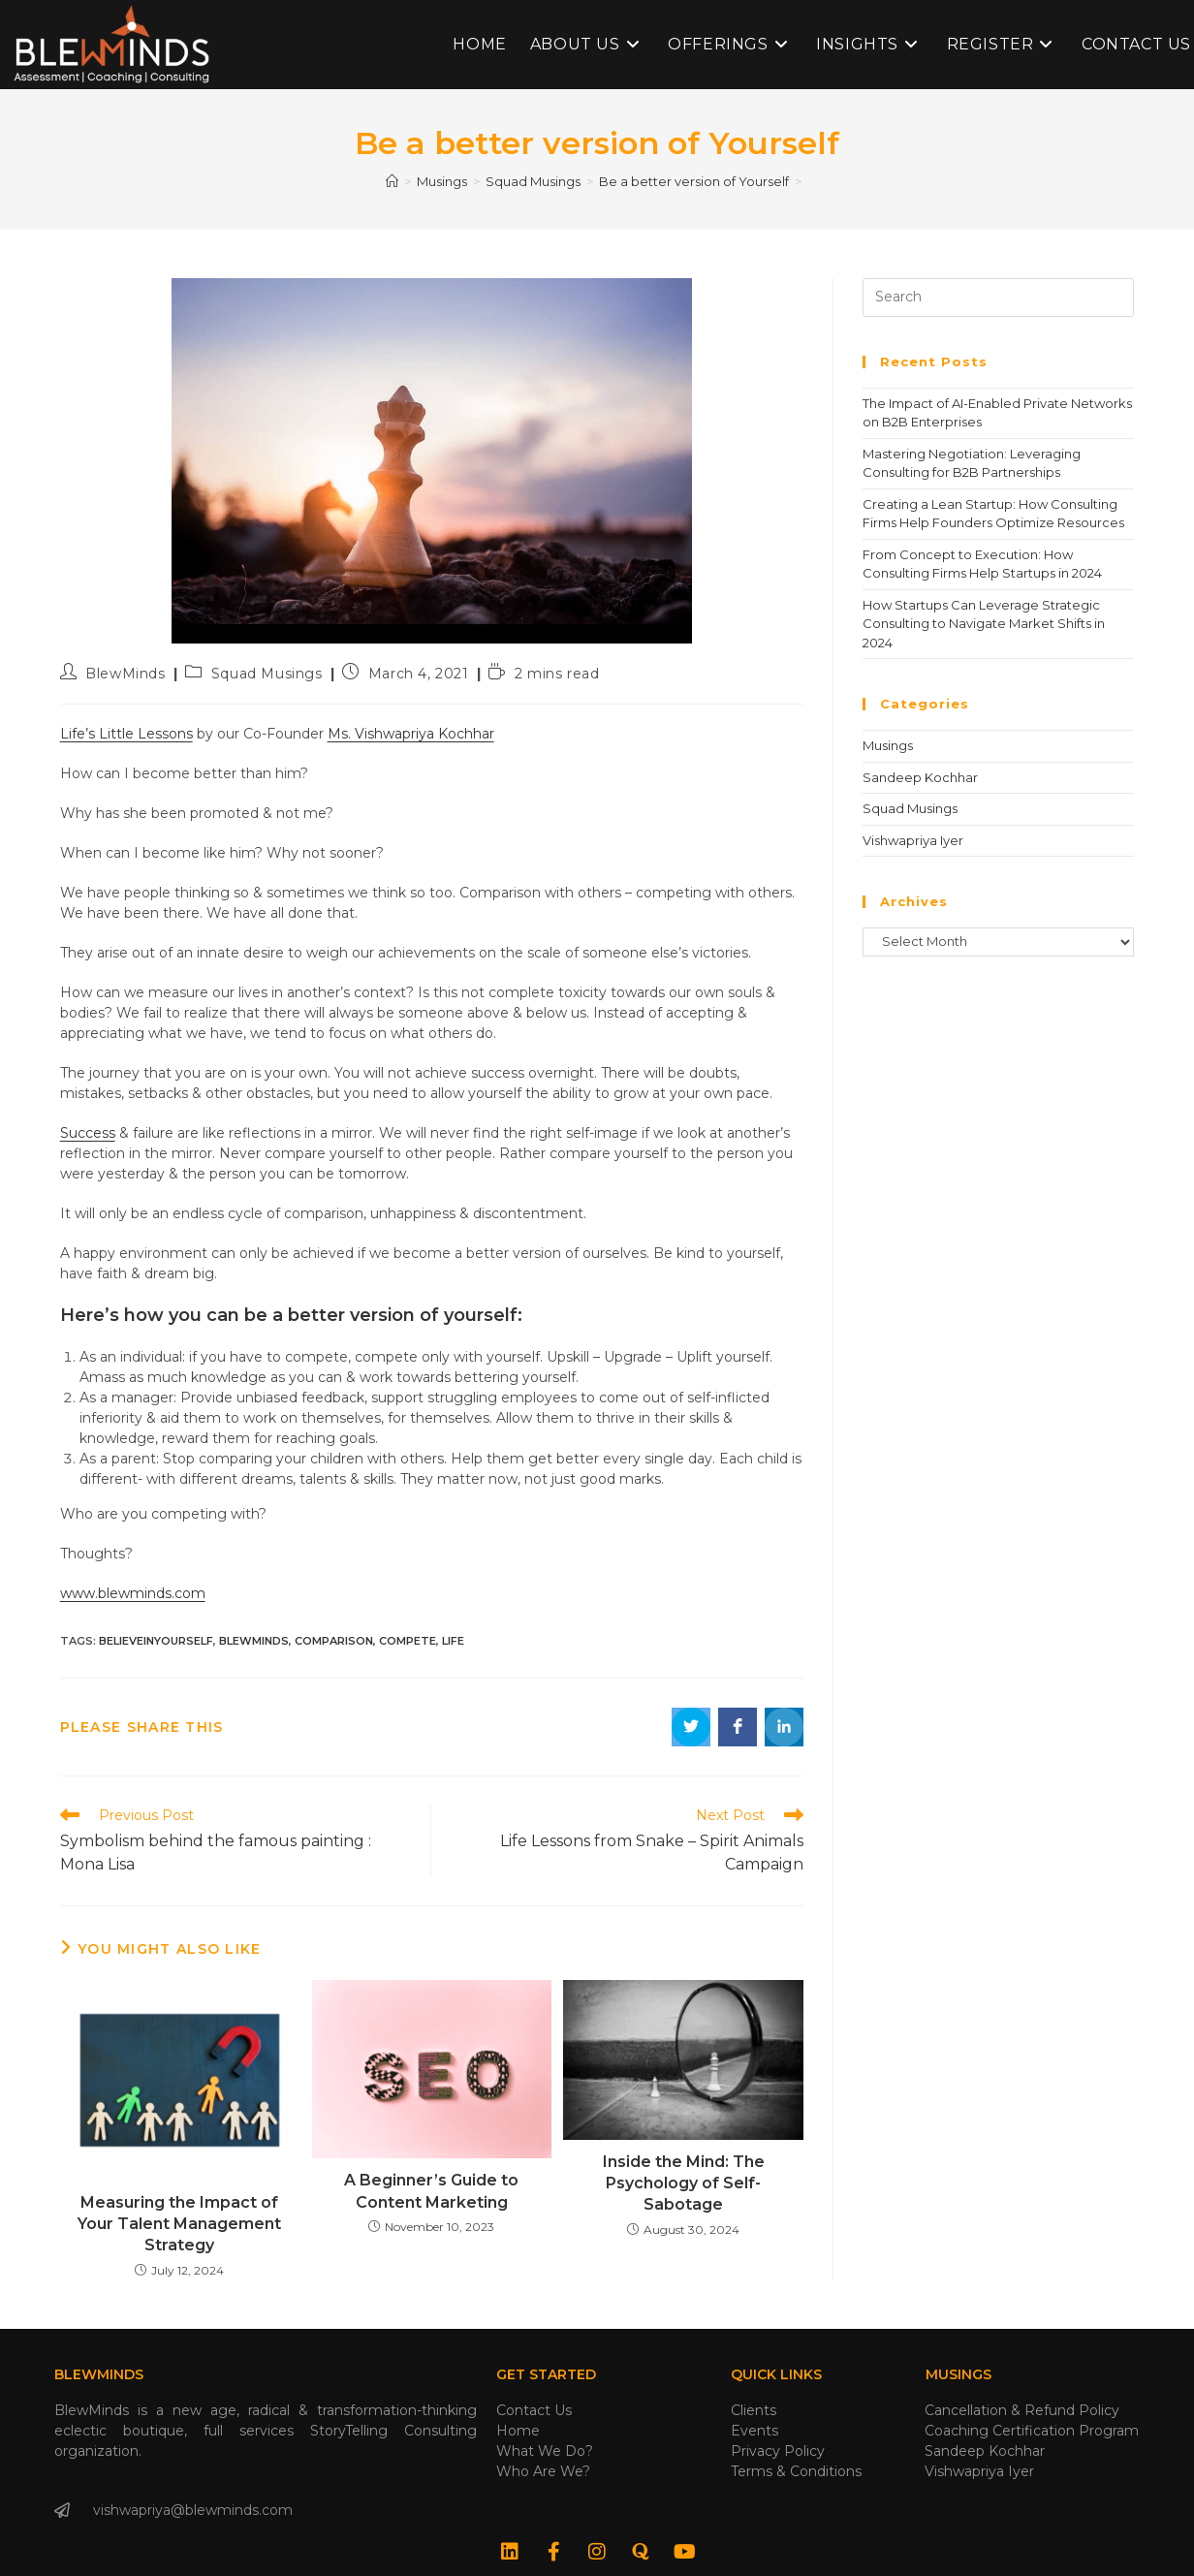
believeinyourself (156, 1641)
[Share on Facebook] (737, 1727)
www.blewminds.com (132, 1593)
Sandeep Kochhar (920, 777)
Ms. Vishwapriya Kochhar (411, 733)
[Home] (392, 181)
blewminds (254, 1641)
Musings (888, 745)
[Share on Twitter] (691, 1727)
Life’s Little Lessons (126, 733)
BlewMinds (125, 673)
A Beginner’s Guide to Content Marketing (431, 2191)
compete (407, 1641)
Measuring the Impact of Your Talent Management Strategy (179, 2224)
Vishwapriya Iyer (913, 840)
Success (87, 1133)
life (453, 1641)
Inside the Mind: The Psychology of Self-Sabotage (684, 2183)
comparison (334, 1641)
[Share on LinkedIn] (784, 1727)
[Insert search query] (998, 297)
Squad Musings (267, 673)
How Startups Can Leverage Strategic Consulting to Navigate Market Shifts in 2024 (984, 623)
